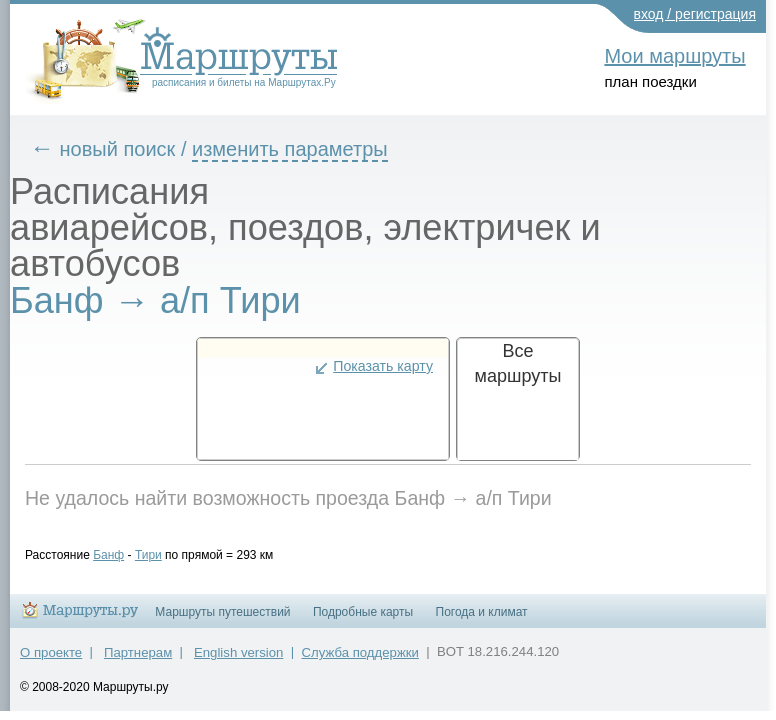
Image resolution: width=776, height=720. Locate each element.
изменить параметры (305, 149)
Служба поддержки (360, 661)
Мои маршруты (674, 56)
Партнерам (138, 661)
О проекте (51, 661)
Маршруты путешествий (222, 621)
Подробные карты (363, 621)
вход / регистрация (695, 14)
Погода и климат (482, 621)
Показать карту (383, 366)
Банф (123, 555)
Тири (163, 555)
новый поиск (133, 149)
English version (238, 661)
